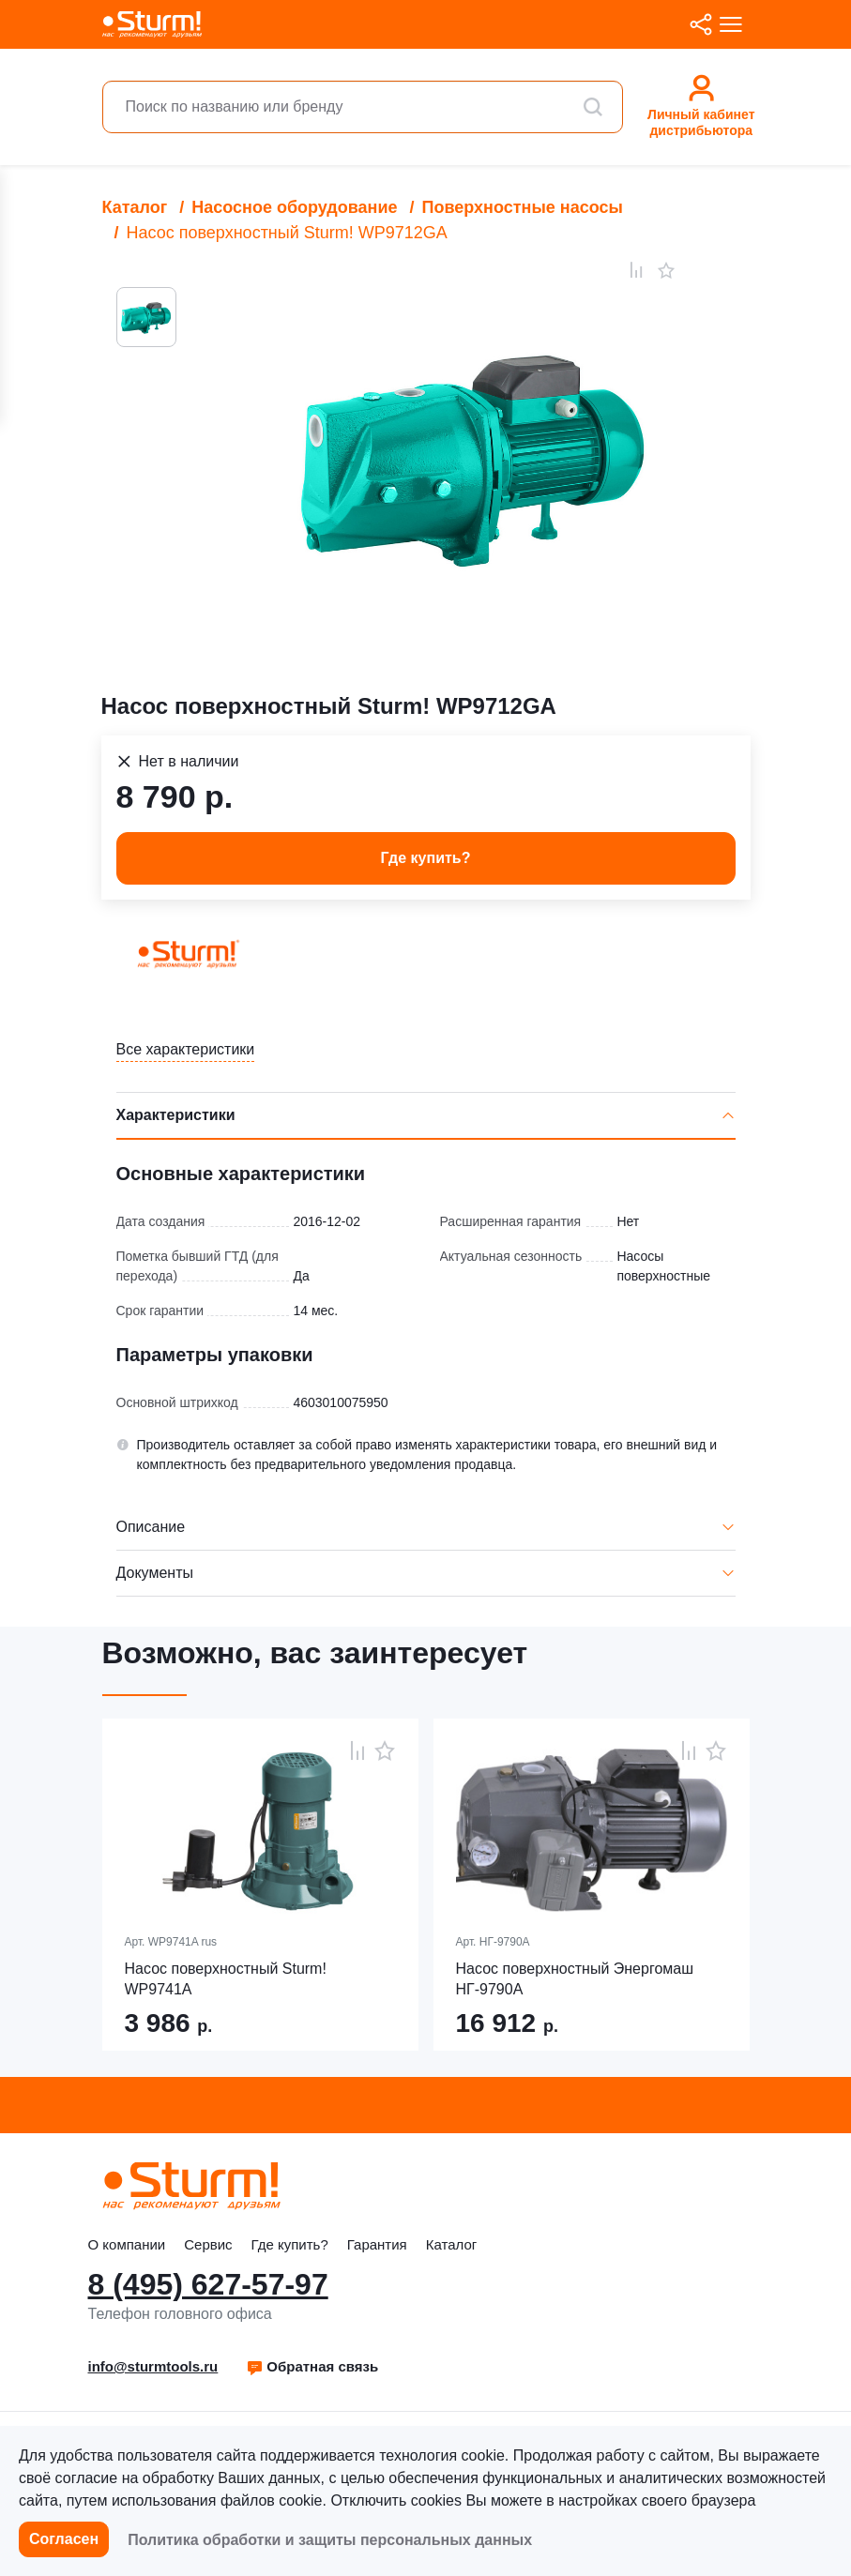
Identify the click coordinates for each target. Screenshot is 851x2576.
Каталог (135, 207)
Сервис (208, 2244)
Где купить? (289, 2244)
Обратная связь (312, 2366)
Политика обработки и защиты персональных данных (330, 2540)
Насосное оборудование (294, 207)
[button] (312, 2367)
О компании (127, 2244)
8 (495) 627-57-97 (208, 2284)
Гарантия (377, 2244)
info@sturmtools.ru (153, 2366)
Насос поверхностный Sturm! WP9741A (226, 1979)
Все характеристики (185, 1049)
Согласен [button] (64, 2539)
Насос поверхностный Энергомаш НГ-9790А (575, 1979)
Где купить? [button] (426, 858)
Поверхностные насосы (522, 207)
